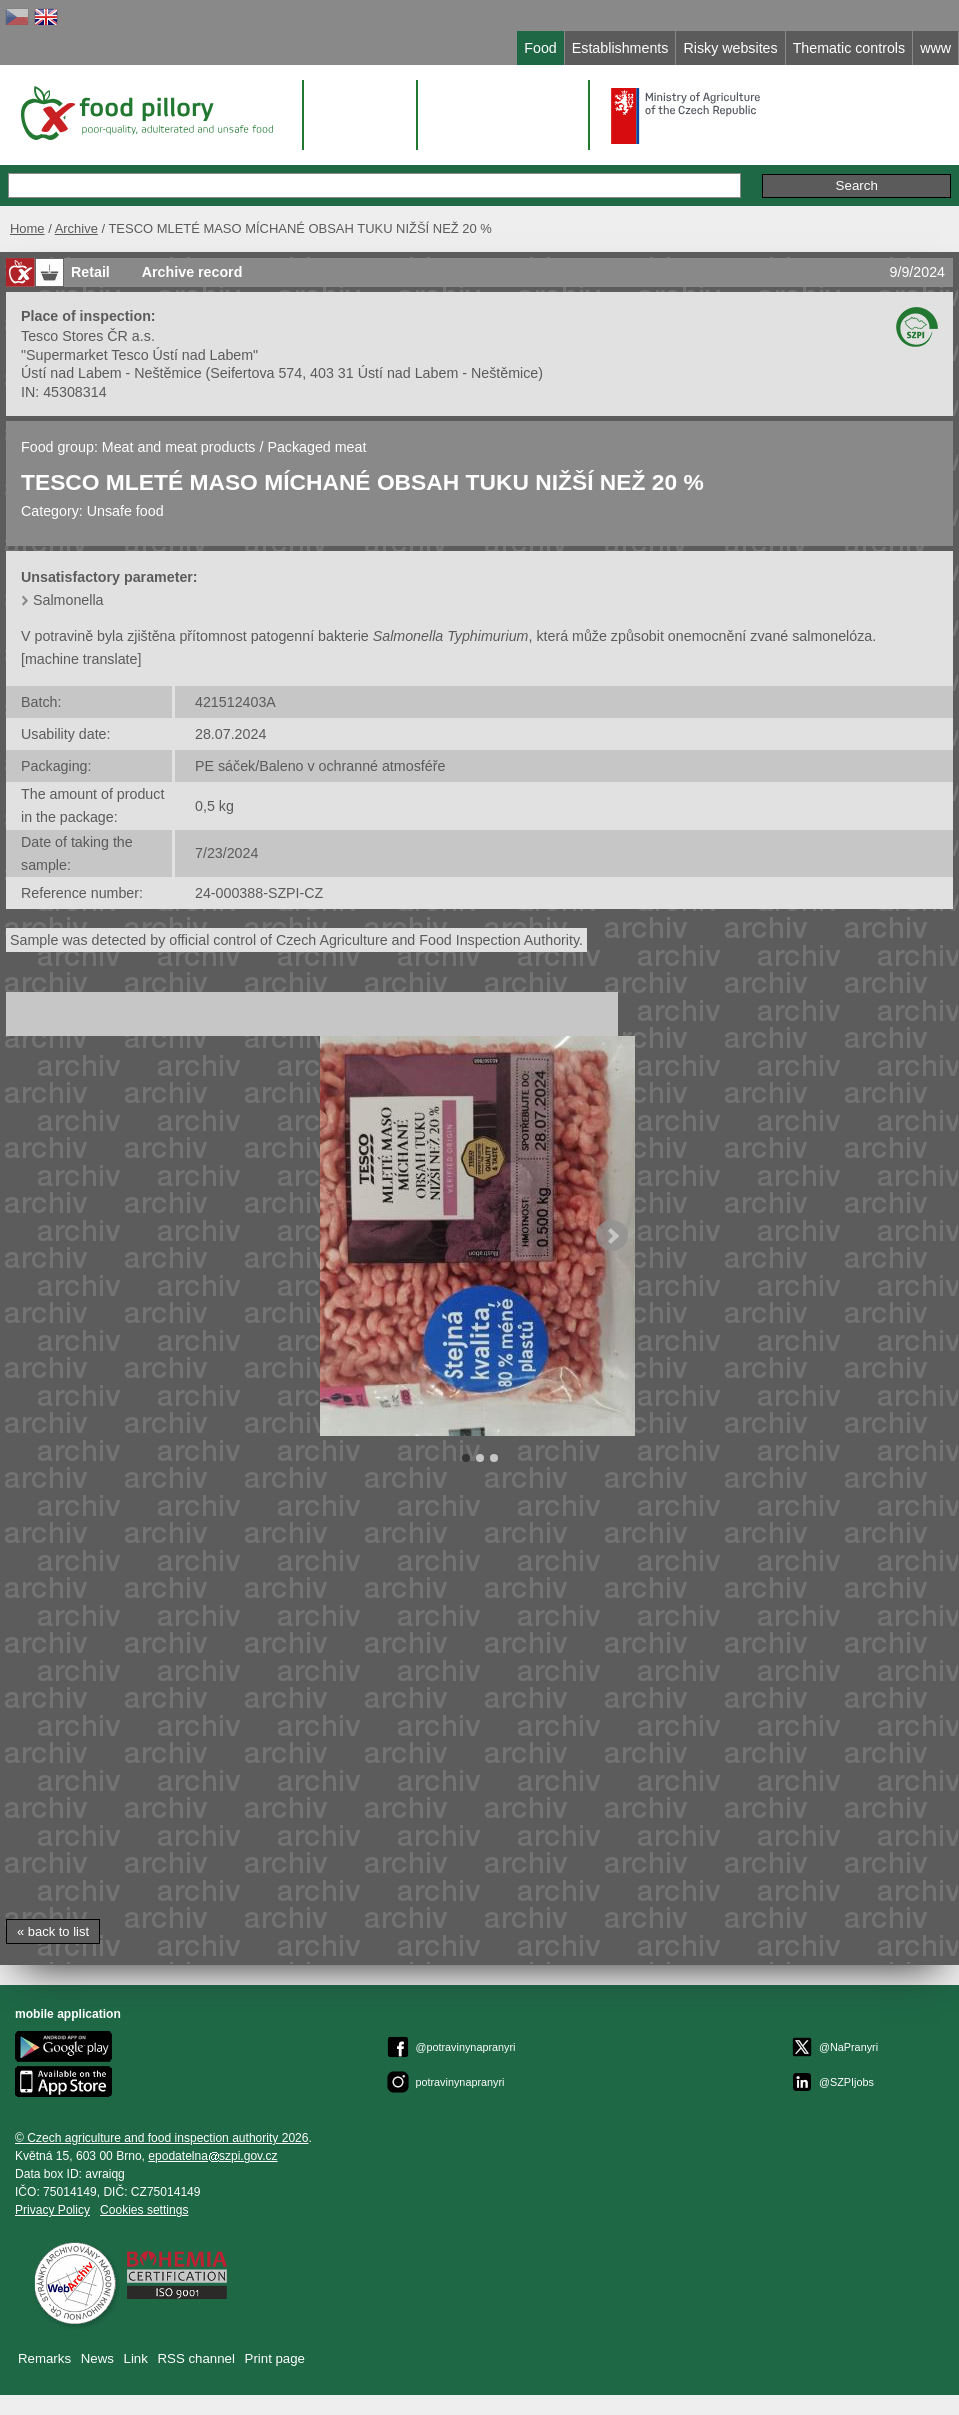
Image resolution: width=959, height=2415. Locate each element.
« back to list (53, 1931)
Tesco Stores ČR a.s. (88, 336)
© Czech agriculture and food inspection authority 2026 (162, 2138)
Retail (90, 272)
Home (27, 228)
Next (612, 1236)
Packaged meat (316, 447)
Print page (275, 2358)
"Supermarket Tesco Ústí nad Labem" (139, 355)
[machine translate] (81, 659)
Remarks (44, 2358)
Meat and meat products (179, 447)
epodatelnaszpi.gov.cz (212, 2156)
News (97, 2358)
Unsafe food (125, 511)
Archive (76, 228)
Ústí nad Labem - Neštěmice (111, 373)
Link (136, 2358)
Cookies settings (144, 2210)
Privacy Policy (52, 2210)
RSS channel (196, 2358)
